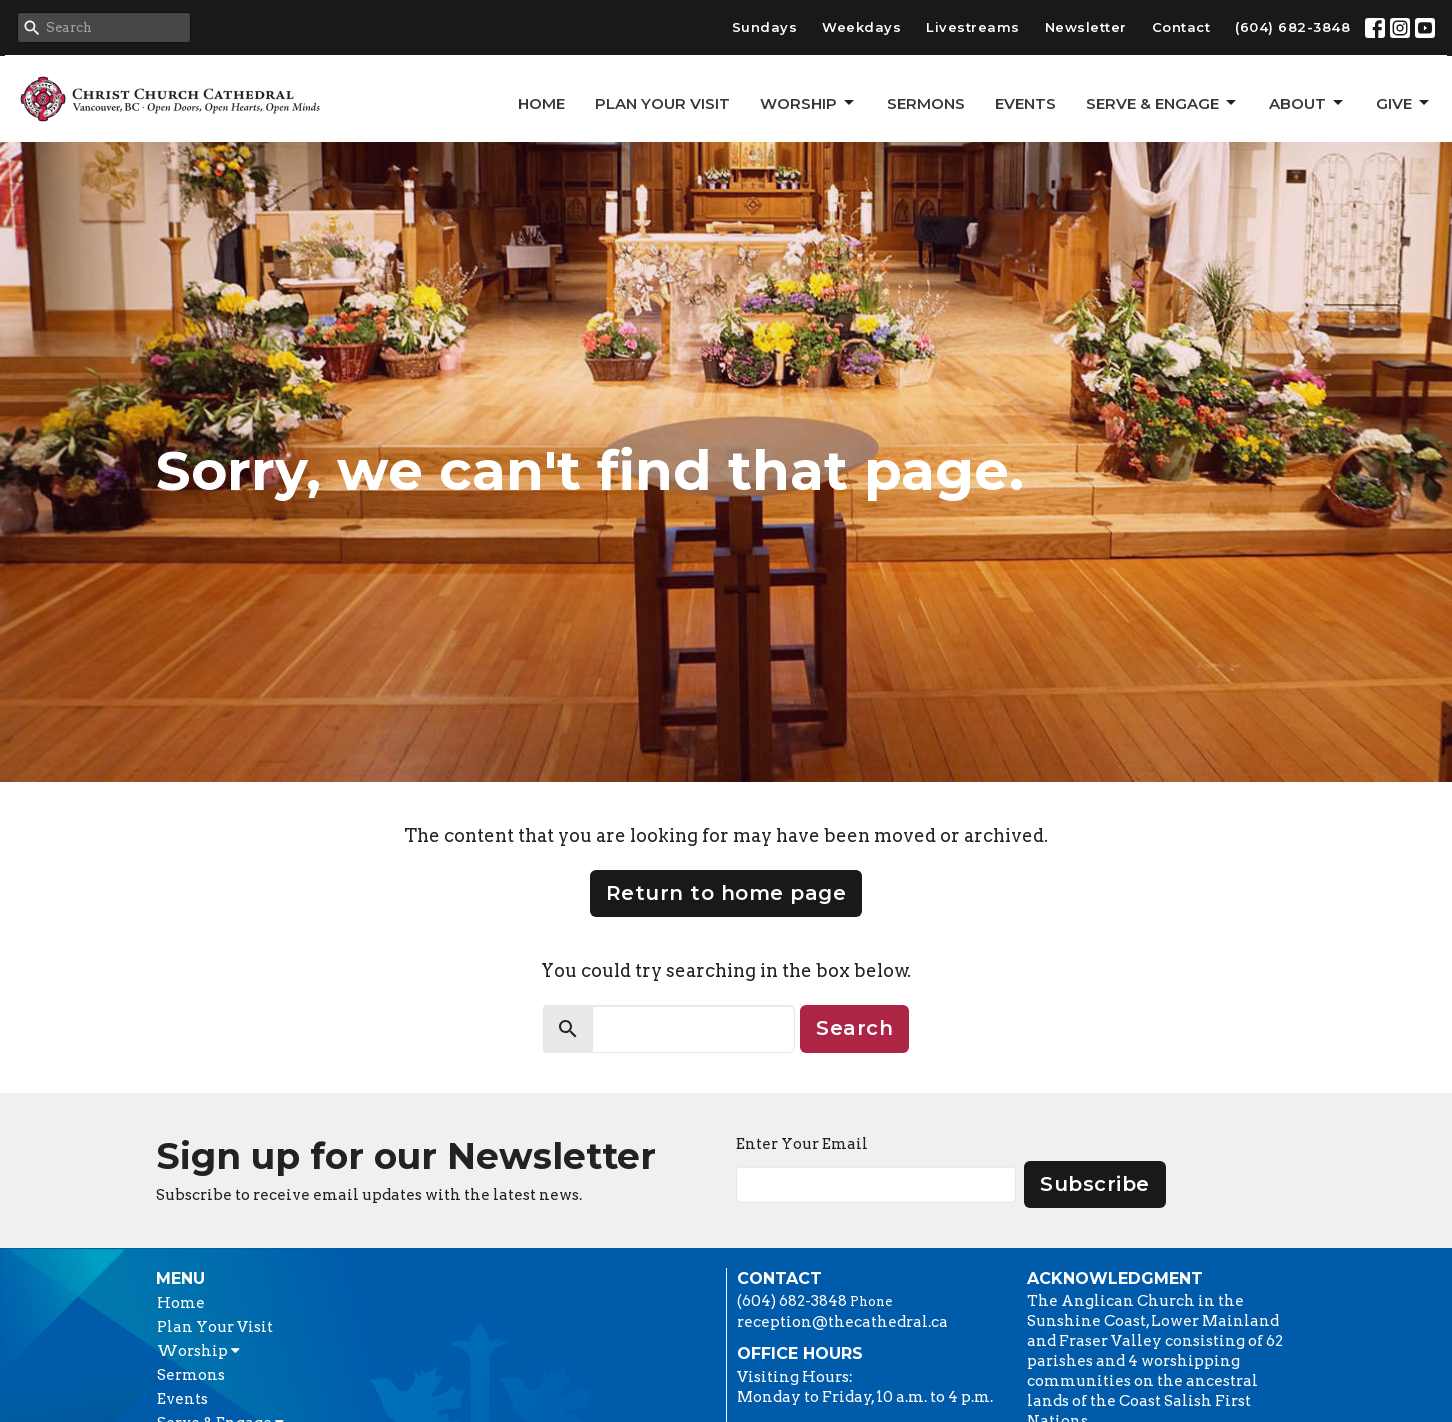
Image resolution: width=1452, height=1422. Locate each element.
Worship (808, 103)
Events (1025, 103)
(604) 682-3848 (1292, 27)
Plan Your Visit (662, 103)
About (1307, 103)
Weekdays (861, 27)
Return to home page (726, 893)
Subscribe (1095, 1184)
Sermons (926, 103)
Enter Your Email (802, 1144)
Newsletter (1086, 27)
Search (854, 1028)
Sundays (765, 27)
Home (541, 103)
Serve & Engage (1162, 103)
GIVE (1404, 103)
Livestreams (973, 27)
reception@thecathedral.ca (842, 1322)
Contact (1181, 27)
